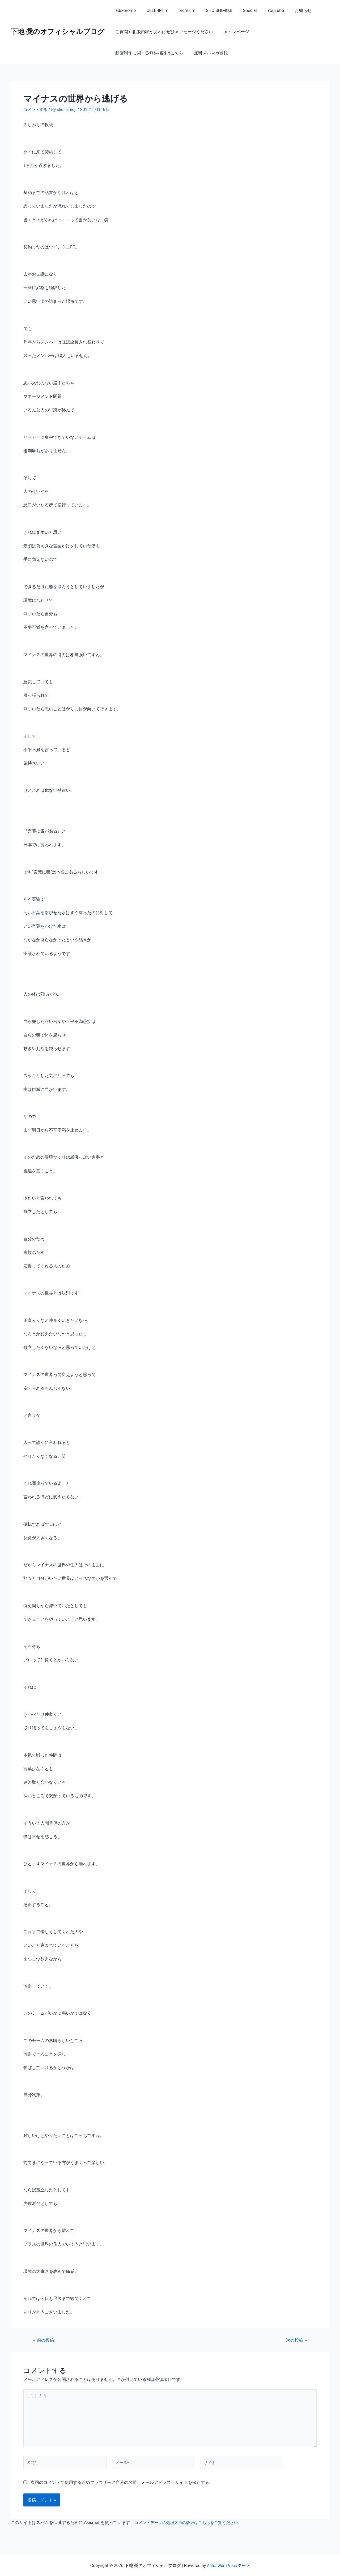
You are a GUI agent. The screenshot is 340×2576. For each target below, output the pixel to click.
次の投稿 (296, 2340)
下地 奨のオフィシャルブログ (58, 32)
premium (181, 10)
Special (240, 10)
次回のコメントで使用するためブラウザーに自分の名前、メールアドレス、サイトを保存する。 (122, 2486)
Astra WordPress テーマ (228, 2565)
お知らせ (289, 10)
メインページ (233, 31)
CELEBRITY (153, 10)
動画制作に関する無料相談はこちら (288, 31)
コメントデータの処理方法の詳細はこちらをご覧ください (189, 2526)
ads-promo (124, 10)
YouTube (264, 10)
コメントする (36, 109)
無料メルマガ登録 (131, 52)
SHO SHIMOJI (211, 10)
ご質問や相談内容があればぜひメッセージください (163, 31)
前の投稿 (44, 2340)
